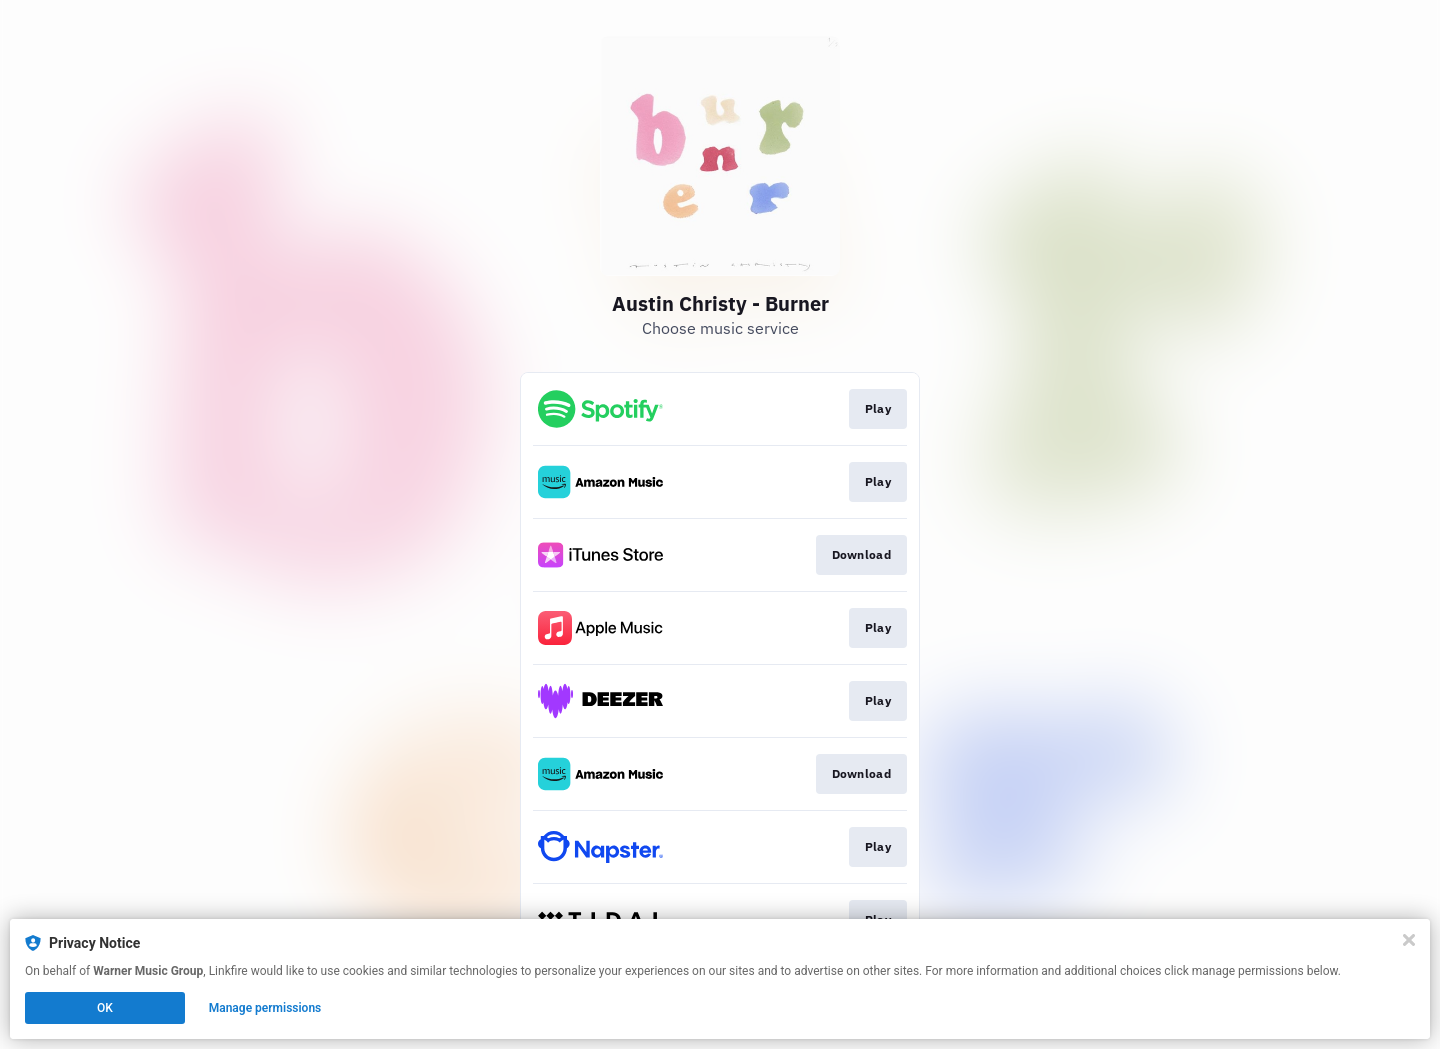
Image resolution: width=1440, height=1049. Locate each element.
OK (105, 1008)
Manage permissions (265, 1008)
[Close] (1409, 940)
